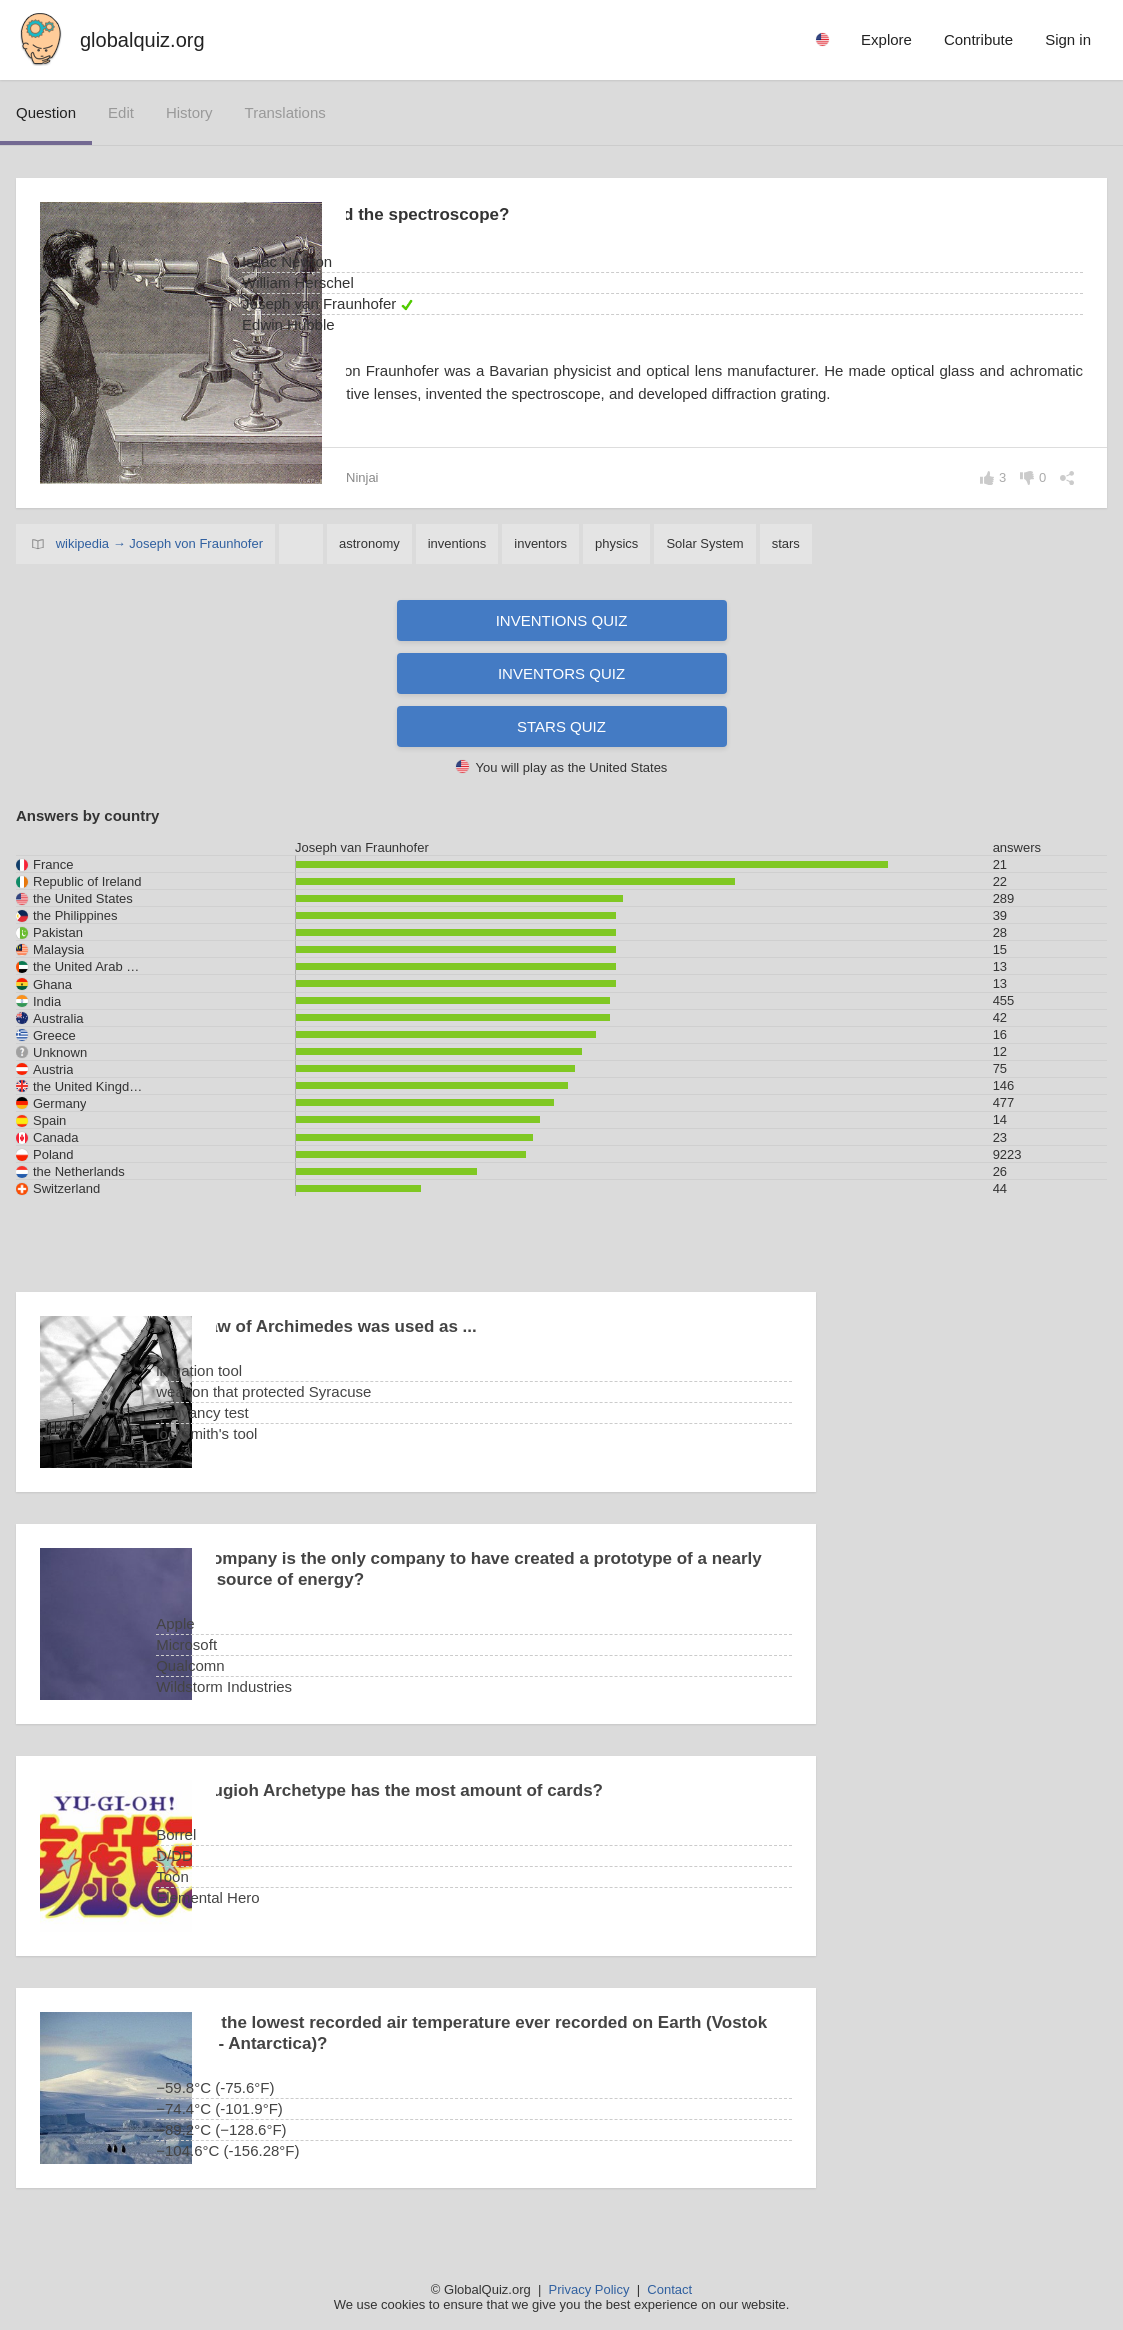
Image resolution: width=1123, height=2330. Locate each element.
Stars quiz (561, 726)
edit (121, 112)
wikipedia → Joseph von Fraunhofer (159, 543)
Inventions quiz (562, 620)
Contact (669, 2289)
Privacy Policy (589, 2289)
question (46, 112)
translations (285, 112)
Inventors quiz (561, 673)
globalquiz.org (142, 40)
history (189, 112)
